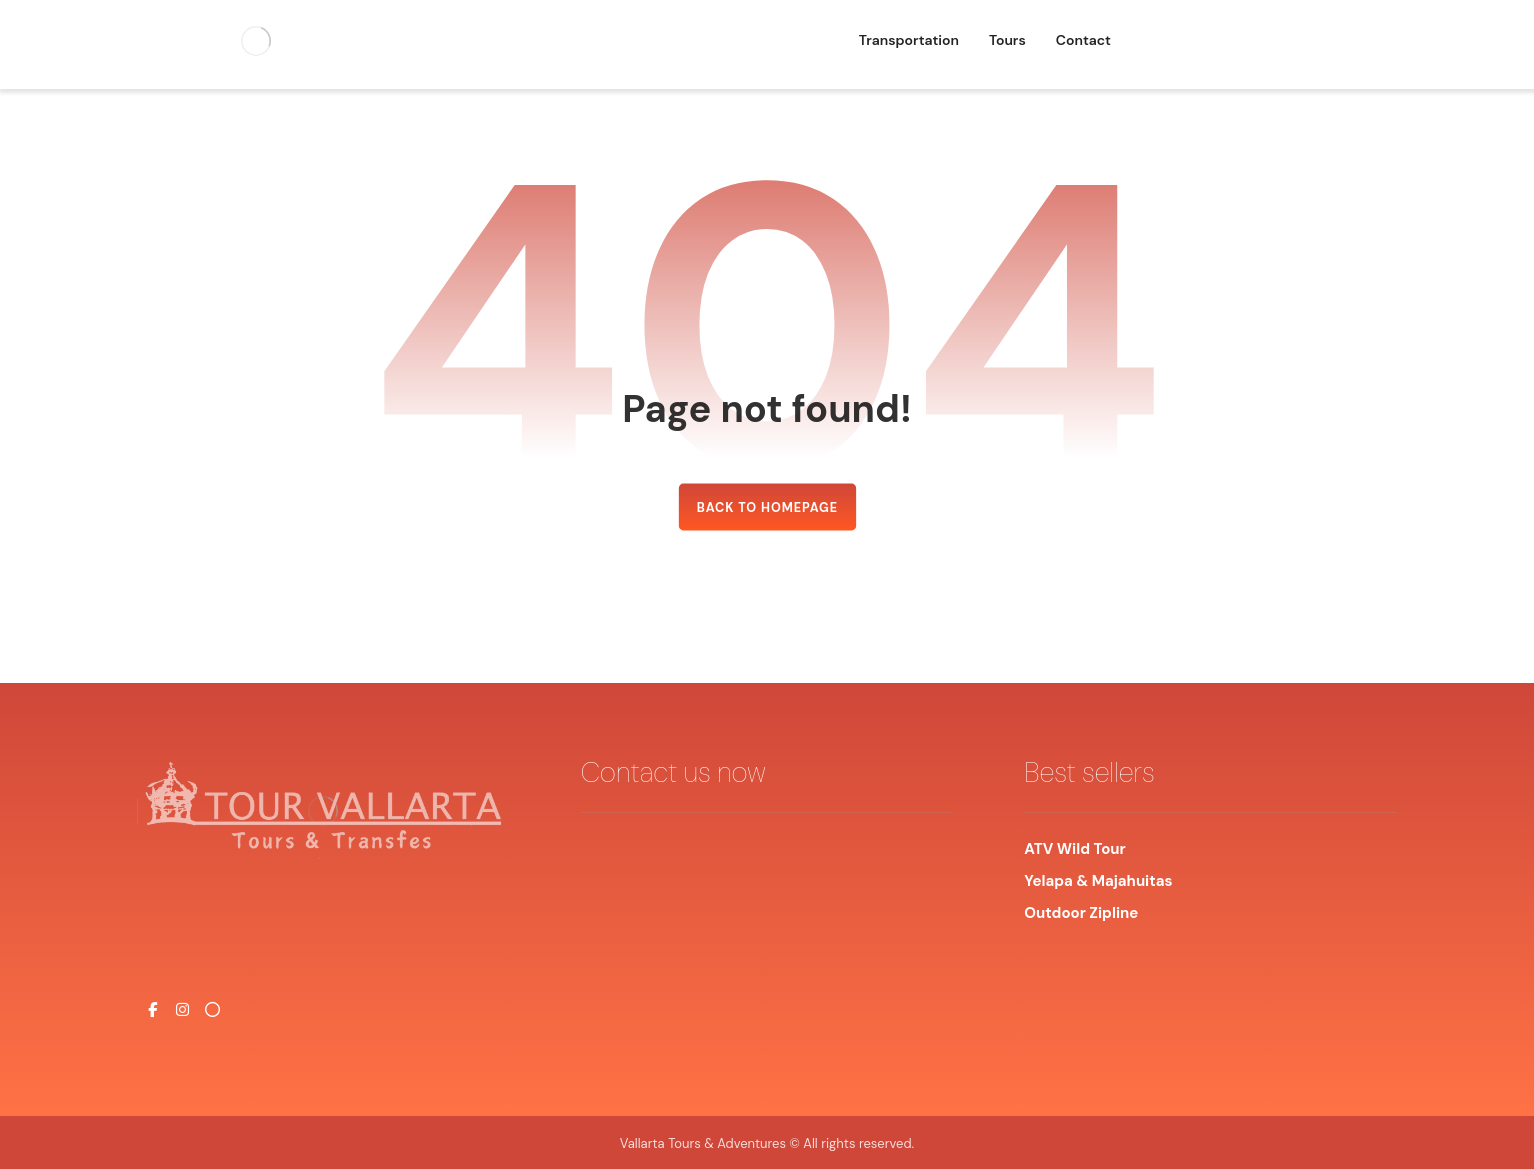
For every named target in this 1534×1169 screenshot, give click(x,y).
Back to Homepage (766, 507)
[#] (152, 1010)
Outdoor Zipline (1081, 913)
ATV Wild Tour (1076, 849)
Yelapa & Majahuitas (1098, 881)
